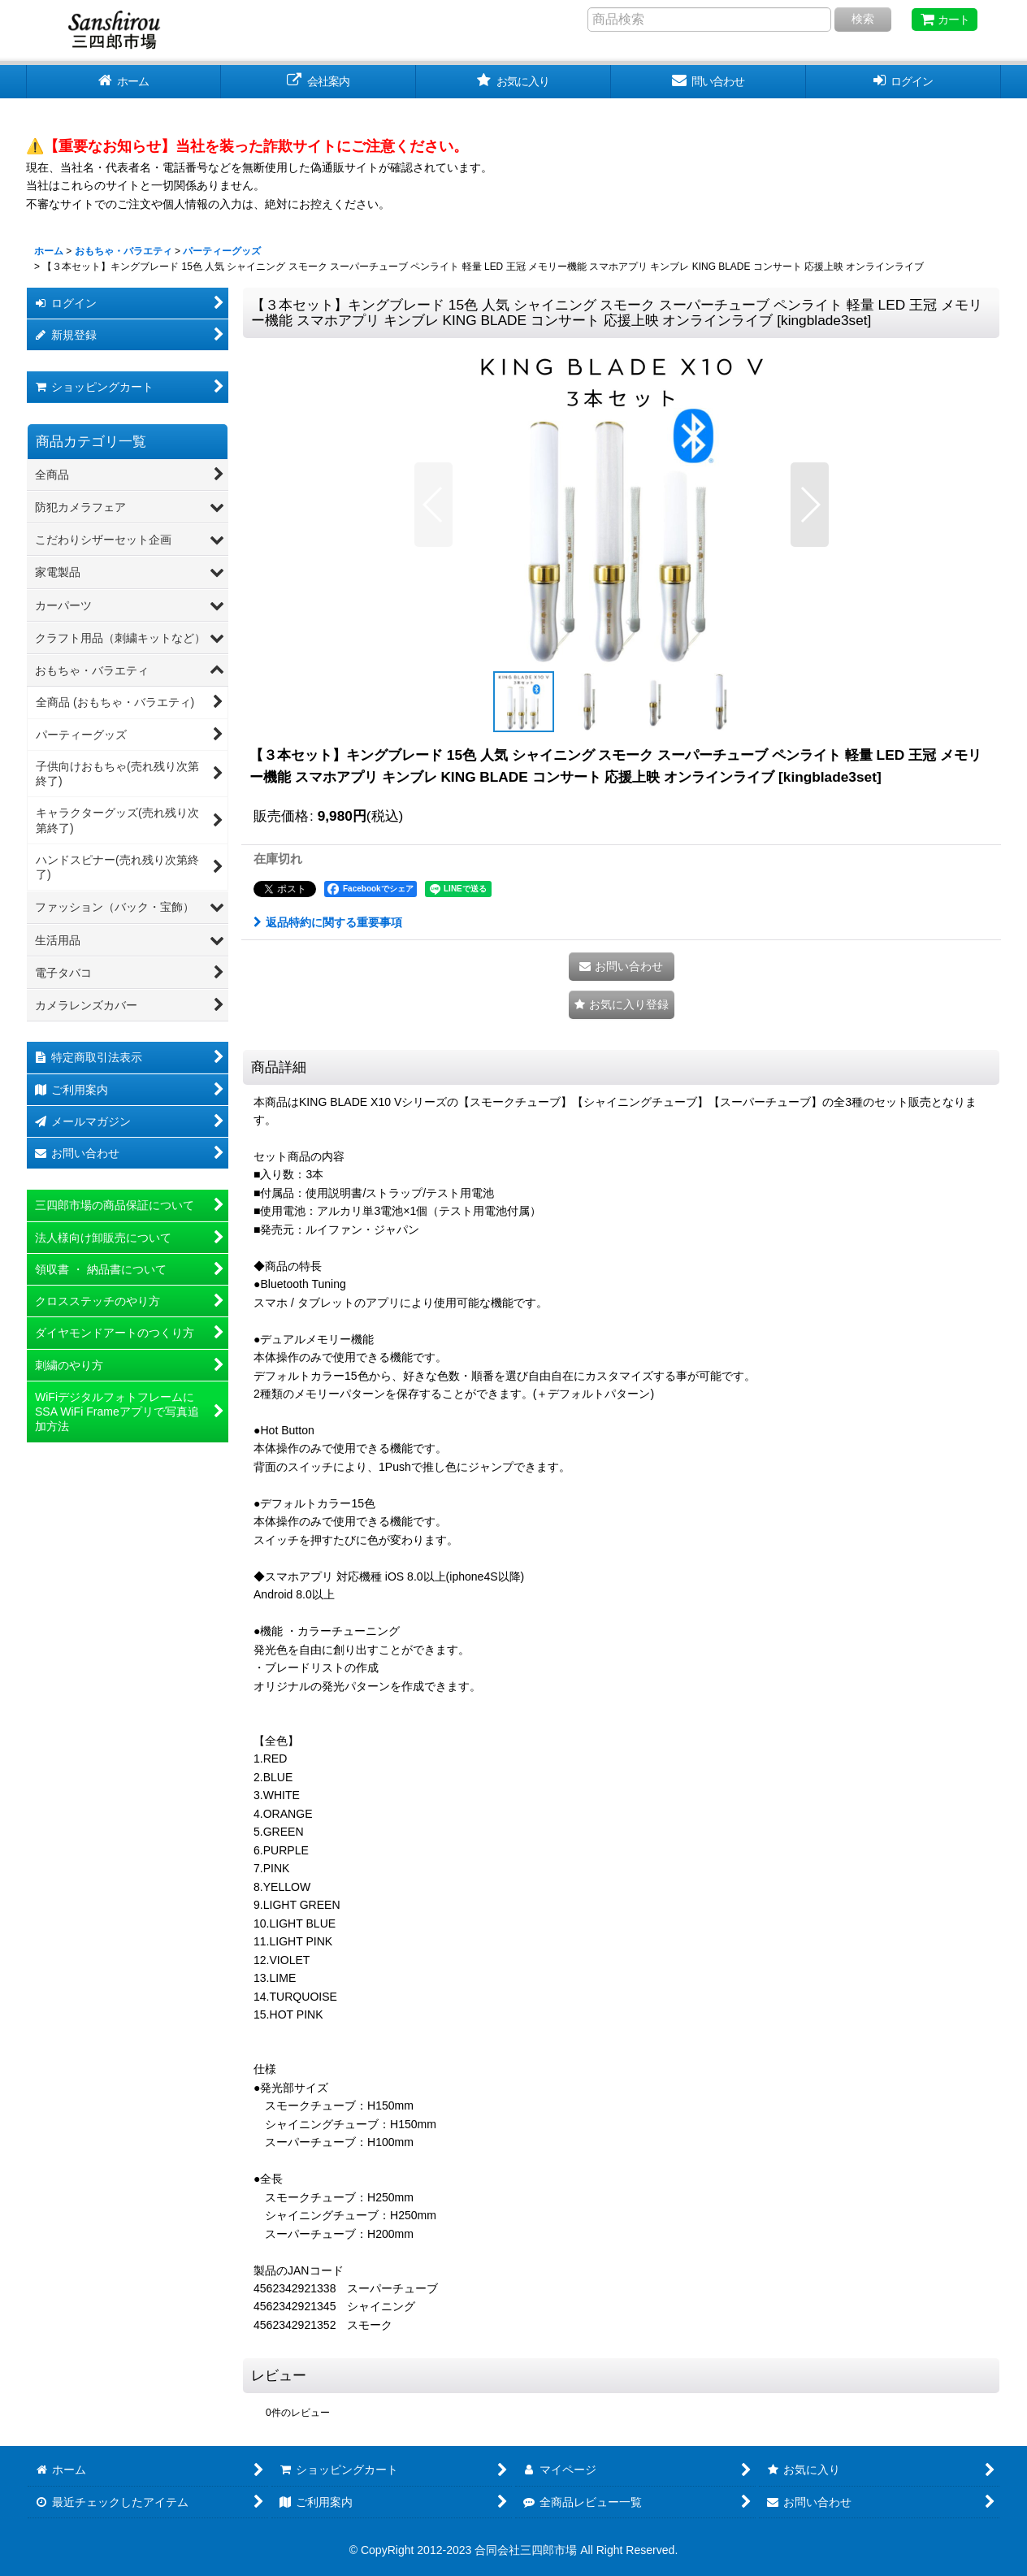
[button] (433, 504)
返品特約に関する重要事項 (328, 922)
